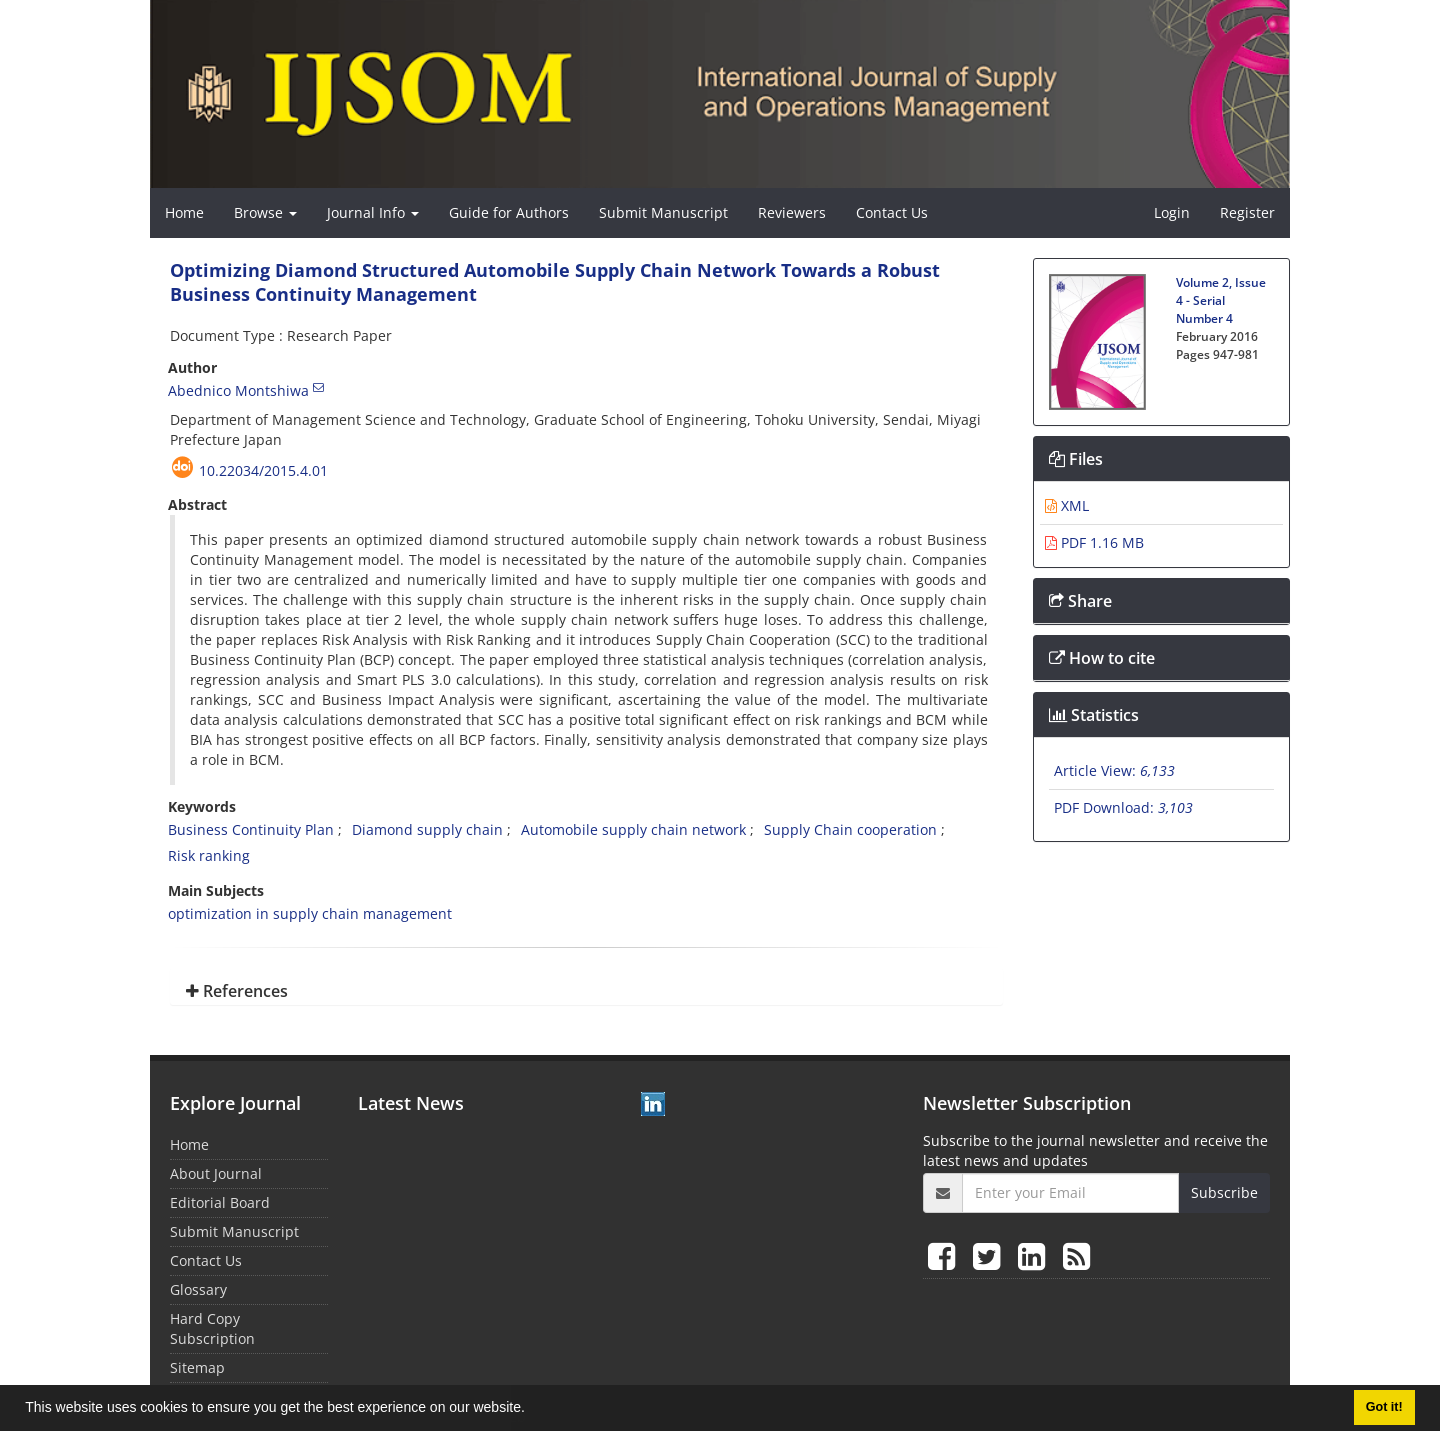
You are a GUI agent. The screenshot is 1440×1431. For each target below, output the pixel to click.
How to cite (1102, 658)
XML (1067, 505)
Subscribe (1224, 1192)
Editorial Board (220, 1202)
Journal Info (373, 212)
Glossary (198, 1289)
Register (1247, 212)
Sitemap (197, 1367)
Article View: (1114, 770)
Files (1076, 459)
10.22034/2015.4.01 (263, 470)
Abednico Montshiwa (238, 390)
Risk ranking (209, 855)
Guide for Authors (509, 212)
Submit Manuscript (663, 212)
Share (1080, 601)
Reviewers (792, 212)
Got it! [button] (1384, 1407)
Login (1172, 212)
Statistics (1094, 715)
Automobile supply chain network (633, 829)
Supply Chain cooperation (850, 829)
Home (184, 212)
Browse (265, 212)
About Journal (216, 1173)
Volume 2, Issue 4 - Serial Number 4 (1221, 300)
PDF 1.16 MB (1094, 542)
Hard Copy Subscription (212, 1328)
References (237, 991)
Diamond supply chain (427, 829)
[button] (532, 1410)
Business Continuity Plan (251, 829)
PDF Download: (1123, 807)
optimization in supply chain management (310, 913)
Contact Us (892, 212)
